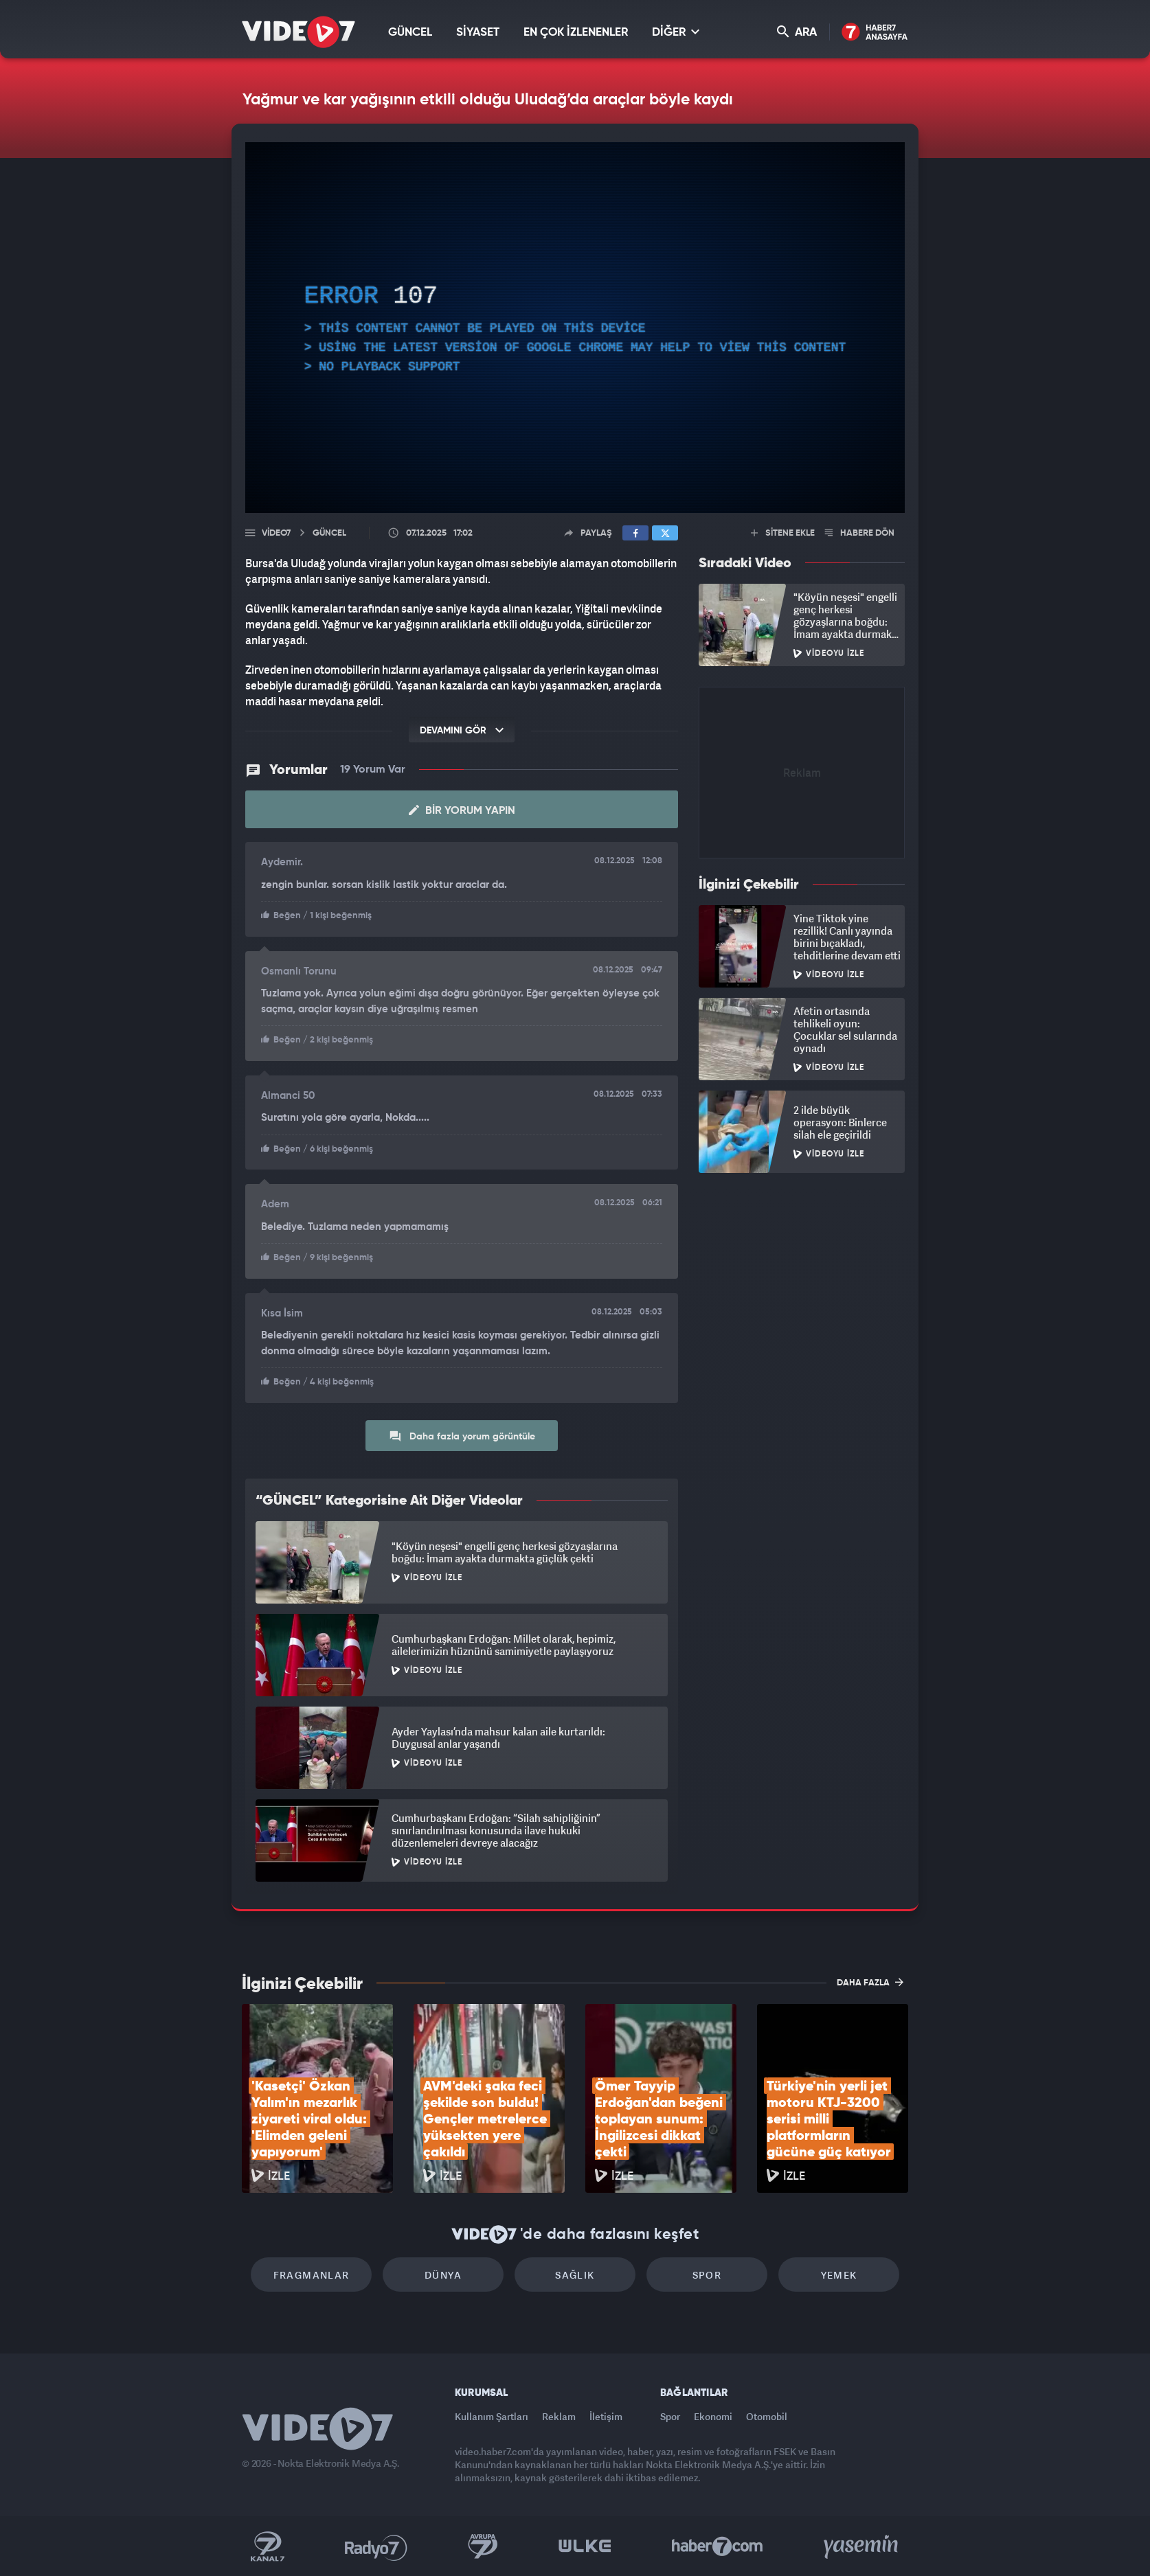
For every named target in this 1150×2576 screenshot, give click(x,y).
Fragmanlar (311, 2274)
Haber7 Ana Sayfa (875, 33)
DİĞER (675, 32)
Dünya (443, 2274)
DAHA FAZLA (870, 1982)
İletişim (605, 2416)
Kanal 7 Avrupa (483, 2546)
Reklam (559, 2416)
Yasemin (862, 2546)
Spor (707, 2274)
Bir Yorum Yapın (462, 810)
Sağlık (574, 2274)
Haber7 (717, 2546)
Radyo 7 (376, 2546)
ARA (797, 32)
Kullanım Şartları (491, 2416)
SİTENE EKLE (783, 533)
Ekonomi (713, 2416)
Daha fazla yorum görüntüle (462, 1436)
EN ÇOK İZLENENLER (575, 32)
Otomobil (766, 2416)
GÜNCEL (410, 32)
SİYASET (477, 32)
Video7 (276, 533)
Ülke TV (585, 2546)
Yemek (839, 2274)
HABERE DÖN (859, 533)
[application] (575, 327)
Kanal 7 (267, 2546)
